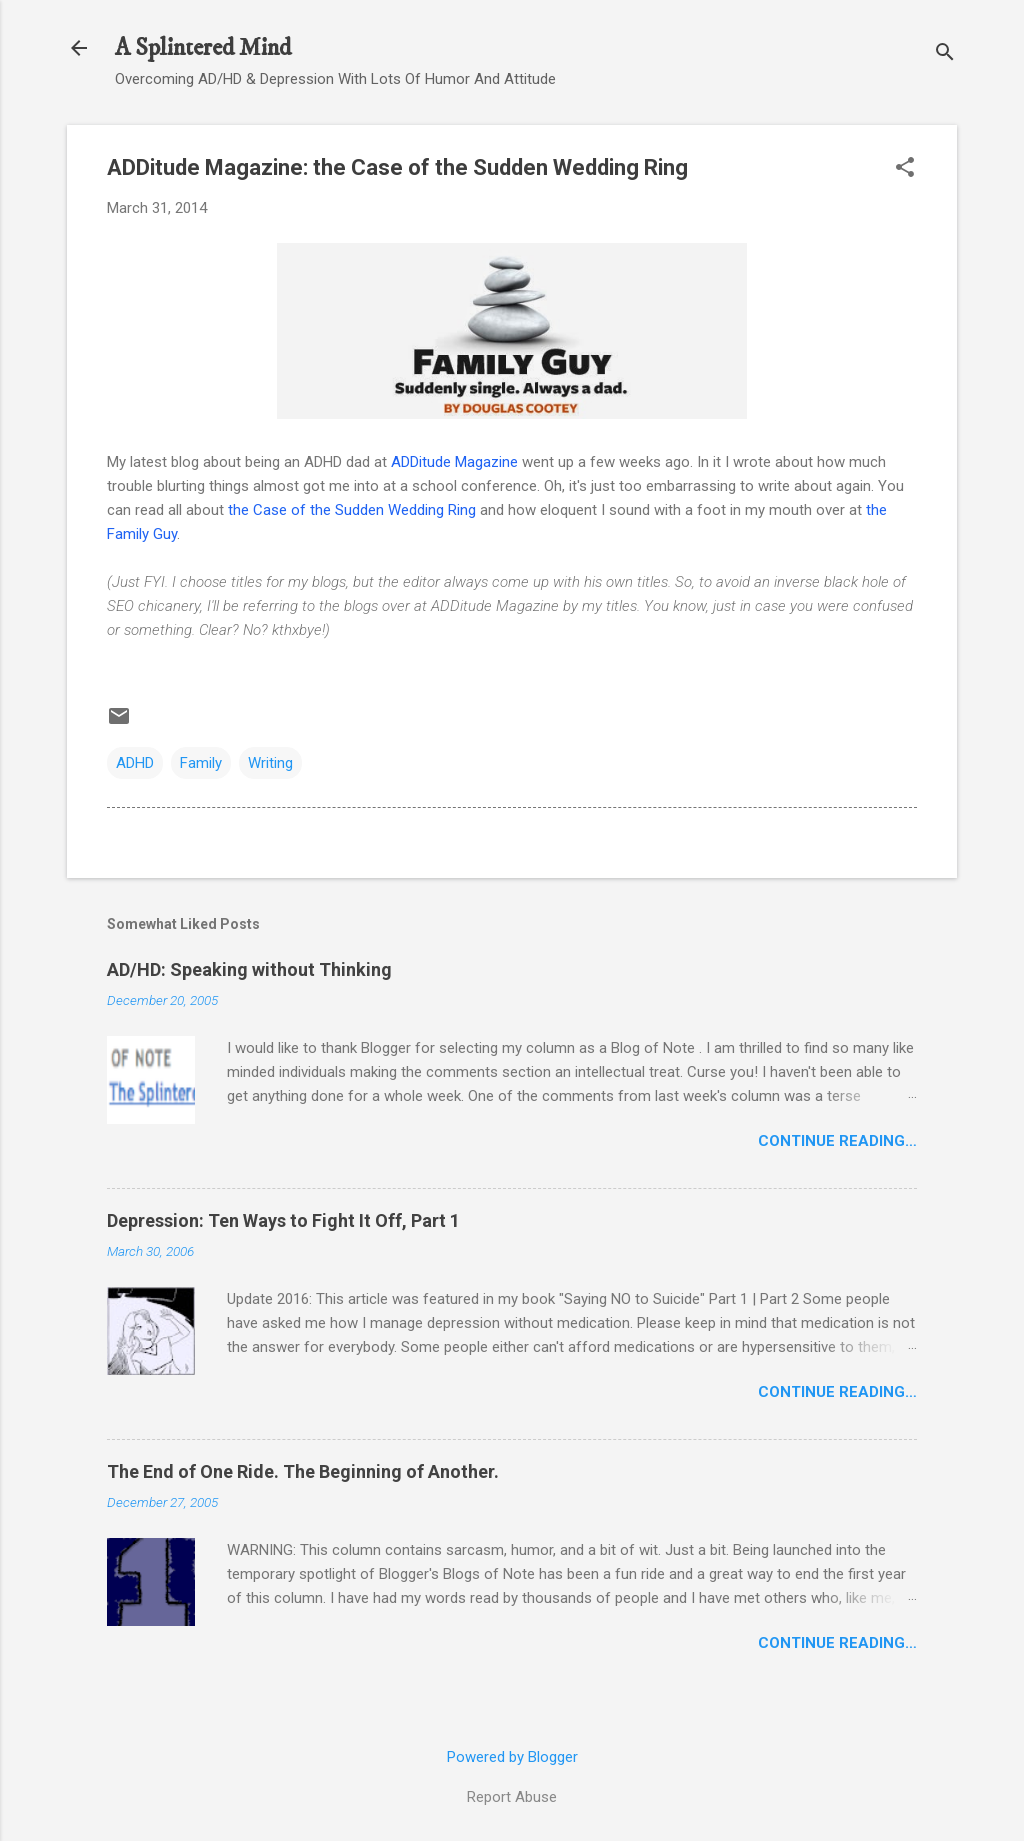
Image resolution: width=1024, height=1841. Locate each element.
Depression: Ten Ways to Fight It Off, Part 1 (283, 1220)
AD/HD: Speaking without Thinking (249, 969)
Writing (270, 763)
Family (201, 763)
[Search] (945, 54)
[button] (905, 169)
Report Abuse (512, 1797)
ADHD (135, 763)
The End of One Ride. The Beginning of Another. (303, 1471)
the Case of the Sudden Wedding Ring (352, 510)
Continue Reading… (837, 1141)
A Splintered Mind (203, 48)
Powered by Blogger (512, 1757)
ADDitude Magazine (454, 462)
